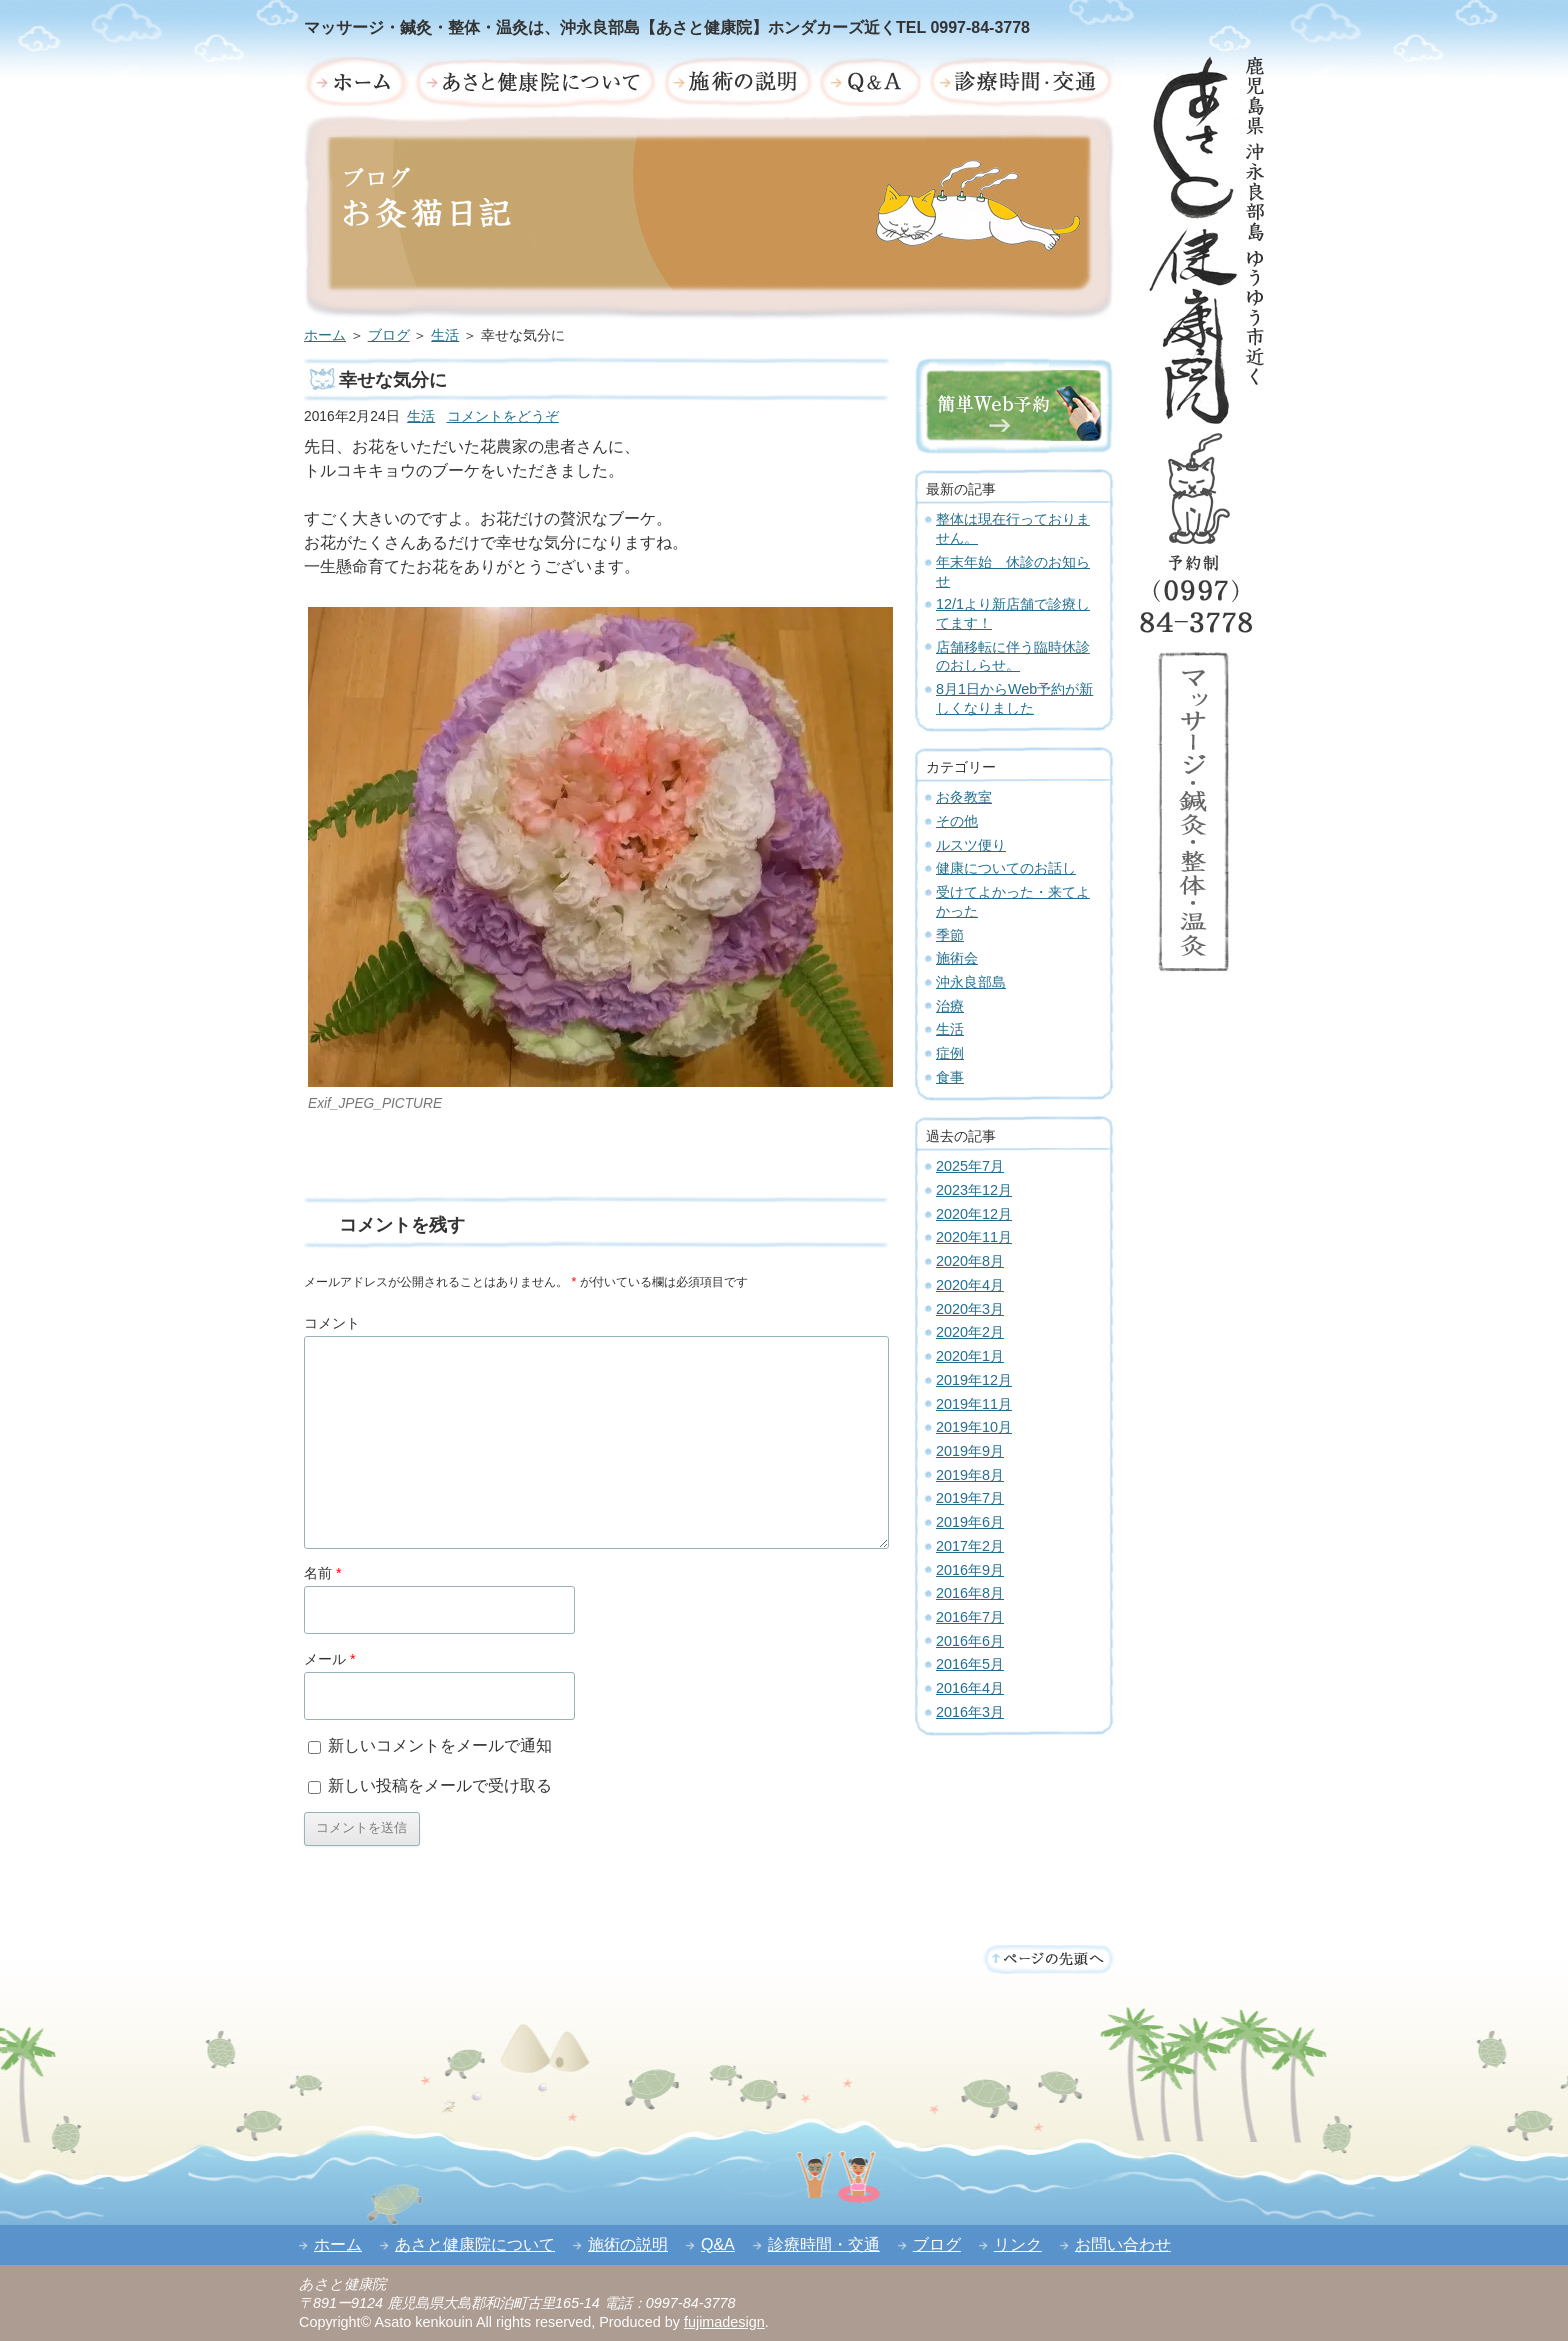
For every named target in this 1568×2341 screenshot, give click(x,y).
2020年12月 (974, 1214)
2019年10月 (974, 1427)
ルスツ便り (971, 845)
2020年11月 (974, 1237)
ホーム (325, 335)
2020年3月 (970, 1309)
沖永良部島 (971, 982)
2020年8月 (970, 1261)
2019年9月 (970, 1451)
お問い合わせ (1123, 2244)
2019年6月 (970, 1522)
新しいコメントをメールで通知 (440, 1745)
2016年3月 (970, 1712)
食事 (950, 1077)
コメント (332, 1323)
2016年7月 (970, 1617)
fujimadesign (724, 2322)
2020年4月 (970, 1285)
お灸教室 (964, 797)
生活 (445, 335)
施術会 (957, 958)
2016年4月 (970, 1688)
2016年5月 (970, 1664)
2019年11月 (974, 1404)
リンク (1018, 2244)
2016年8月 (970, 1593)
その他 (957, 821)
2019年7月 (970, 1498)
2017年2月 (970, 1546)
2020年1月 (970, 1356)
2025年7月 (970, 1166)
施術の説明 (628, 2244)
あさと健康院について (475, 2244)
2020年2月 (970, 1332)
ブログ (389, 335)
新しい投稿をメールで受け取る (440, 1785)
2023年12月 (974, 1190)
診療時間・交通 (824, 2244)
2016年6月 (970, 1641)
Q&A (718, 2244)
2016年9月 (970, 1570)
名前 (323, 1573)
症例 (950, 1053)
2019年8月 (970, 1475)
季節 (950, 935)
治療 (950, 1006)
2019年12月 (974, 1380)
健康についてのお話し (1006, 868)
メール (330, 1659)
